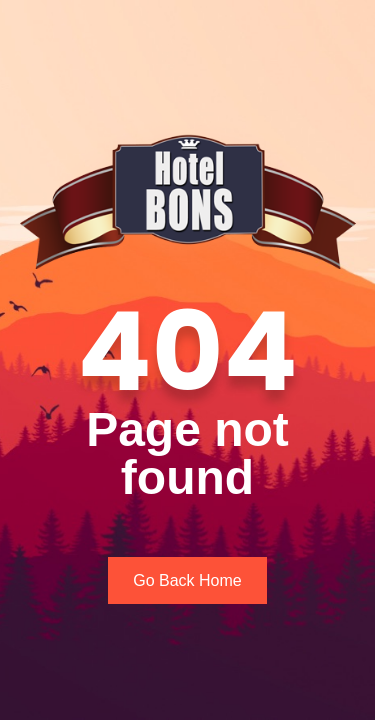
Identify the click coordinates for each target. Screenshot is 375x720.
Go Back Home (187, 580)
